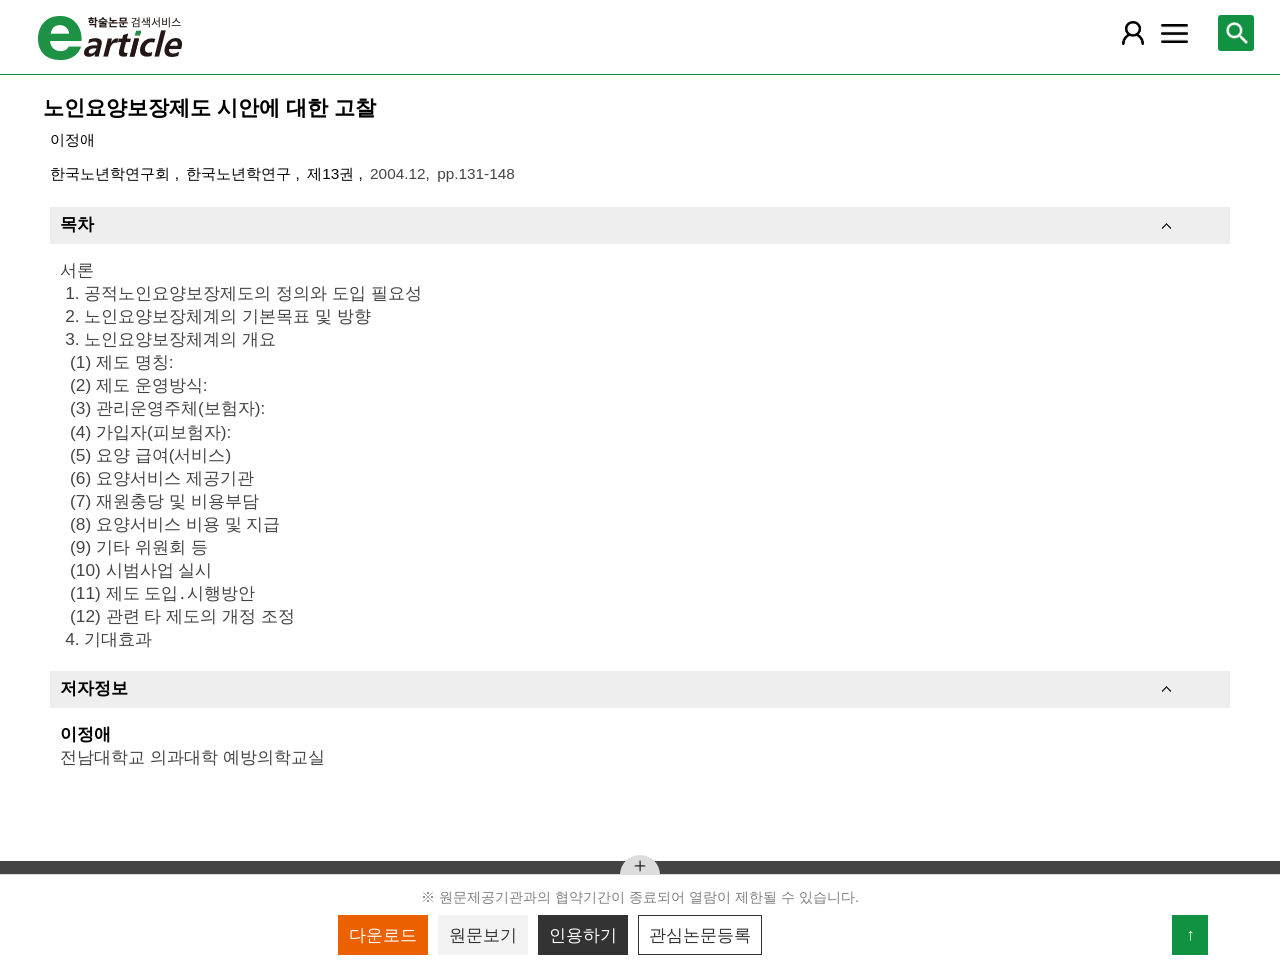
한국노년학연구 (240, 173)
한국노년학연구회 (112, 173)
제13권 (332, 173)
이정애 (72, 139)
